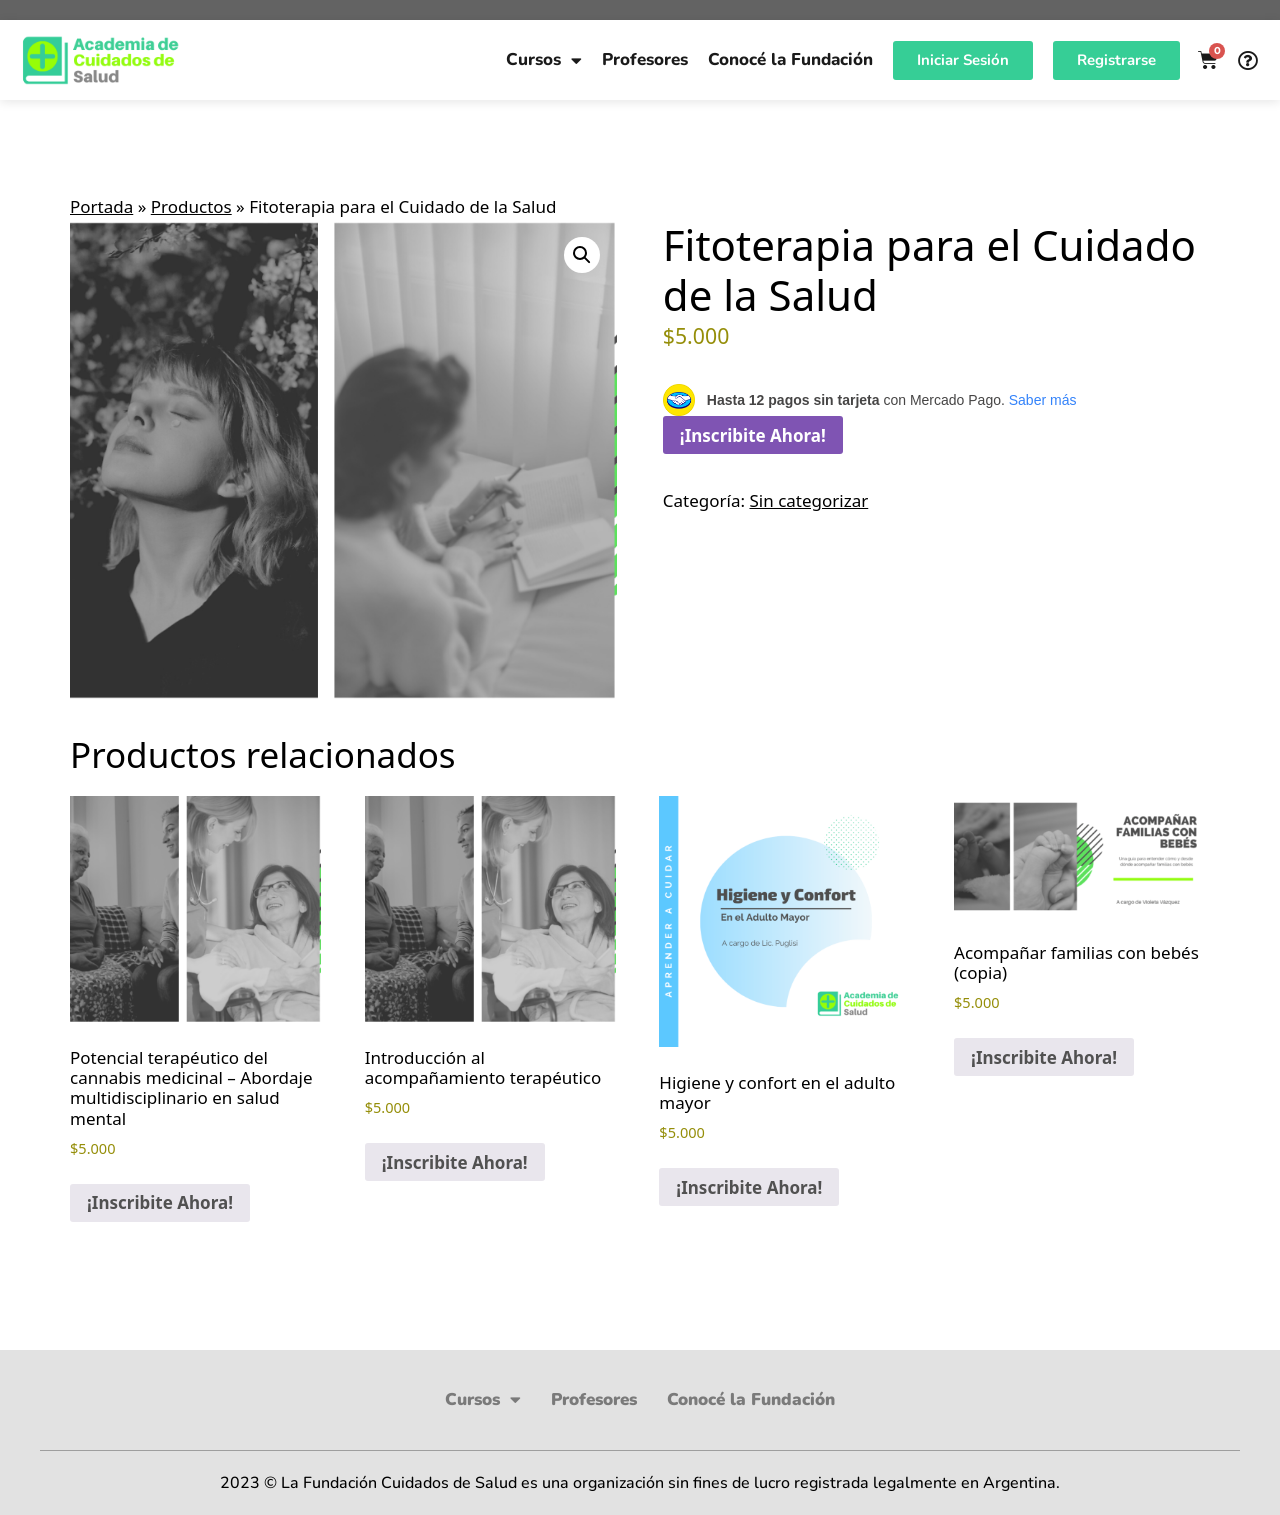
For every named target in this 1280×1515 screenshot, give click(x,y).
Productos (191, 206)
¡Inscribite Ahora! (753, 435)
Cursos (544, 60)
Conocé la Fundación (790, 59)
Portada (101, 206)
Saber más (1043, 400)
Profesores (645, 59)
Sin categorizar (808, 500)
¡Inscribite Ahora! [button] (160, 1202)
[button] (582, 255)
